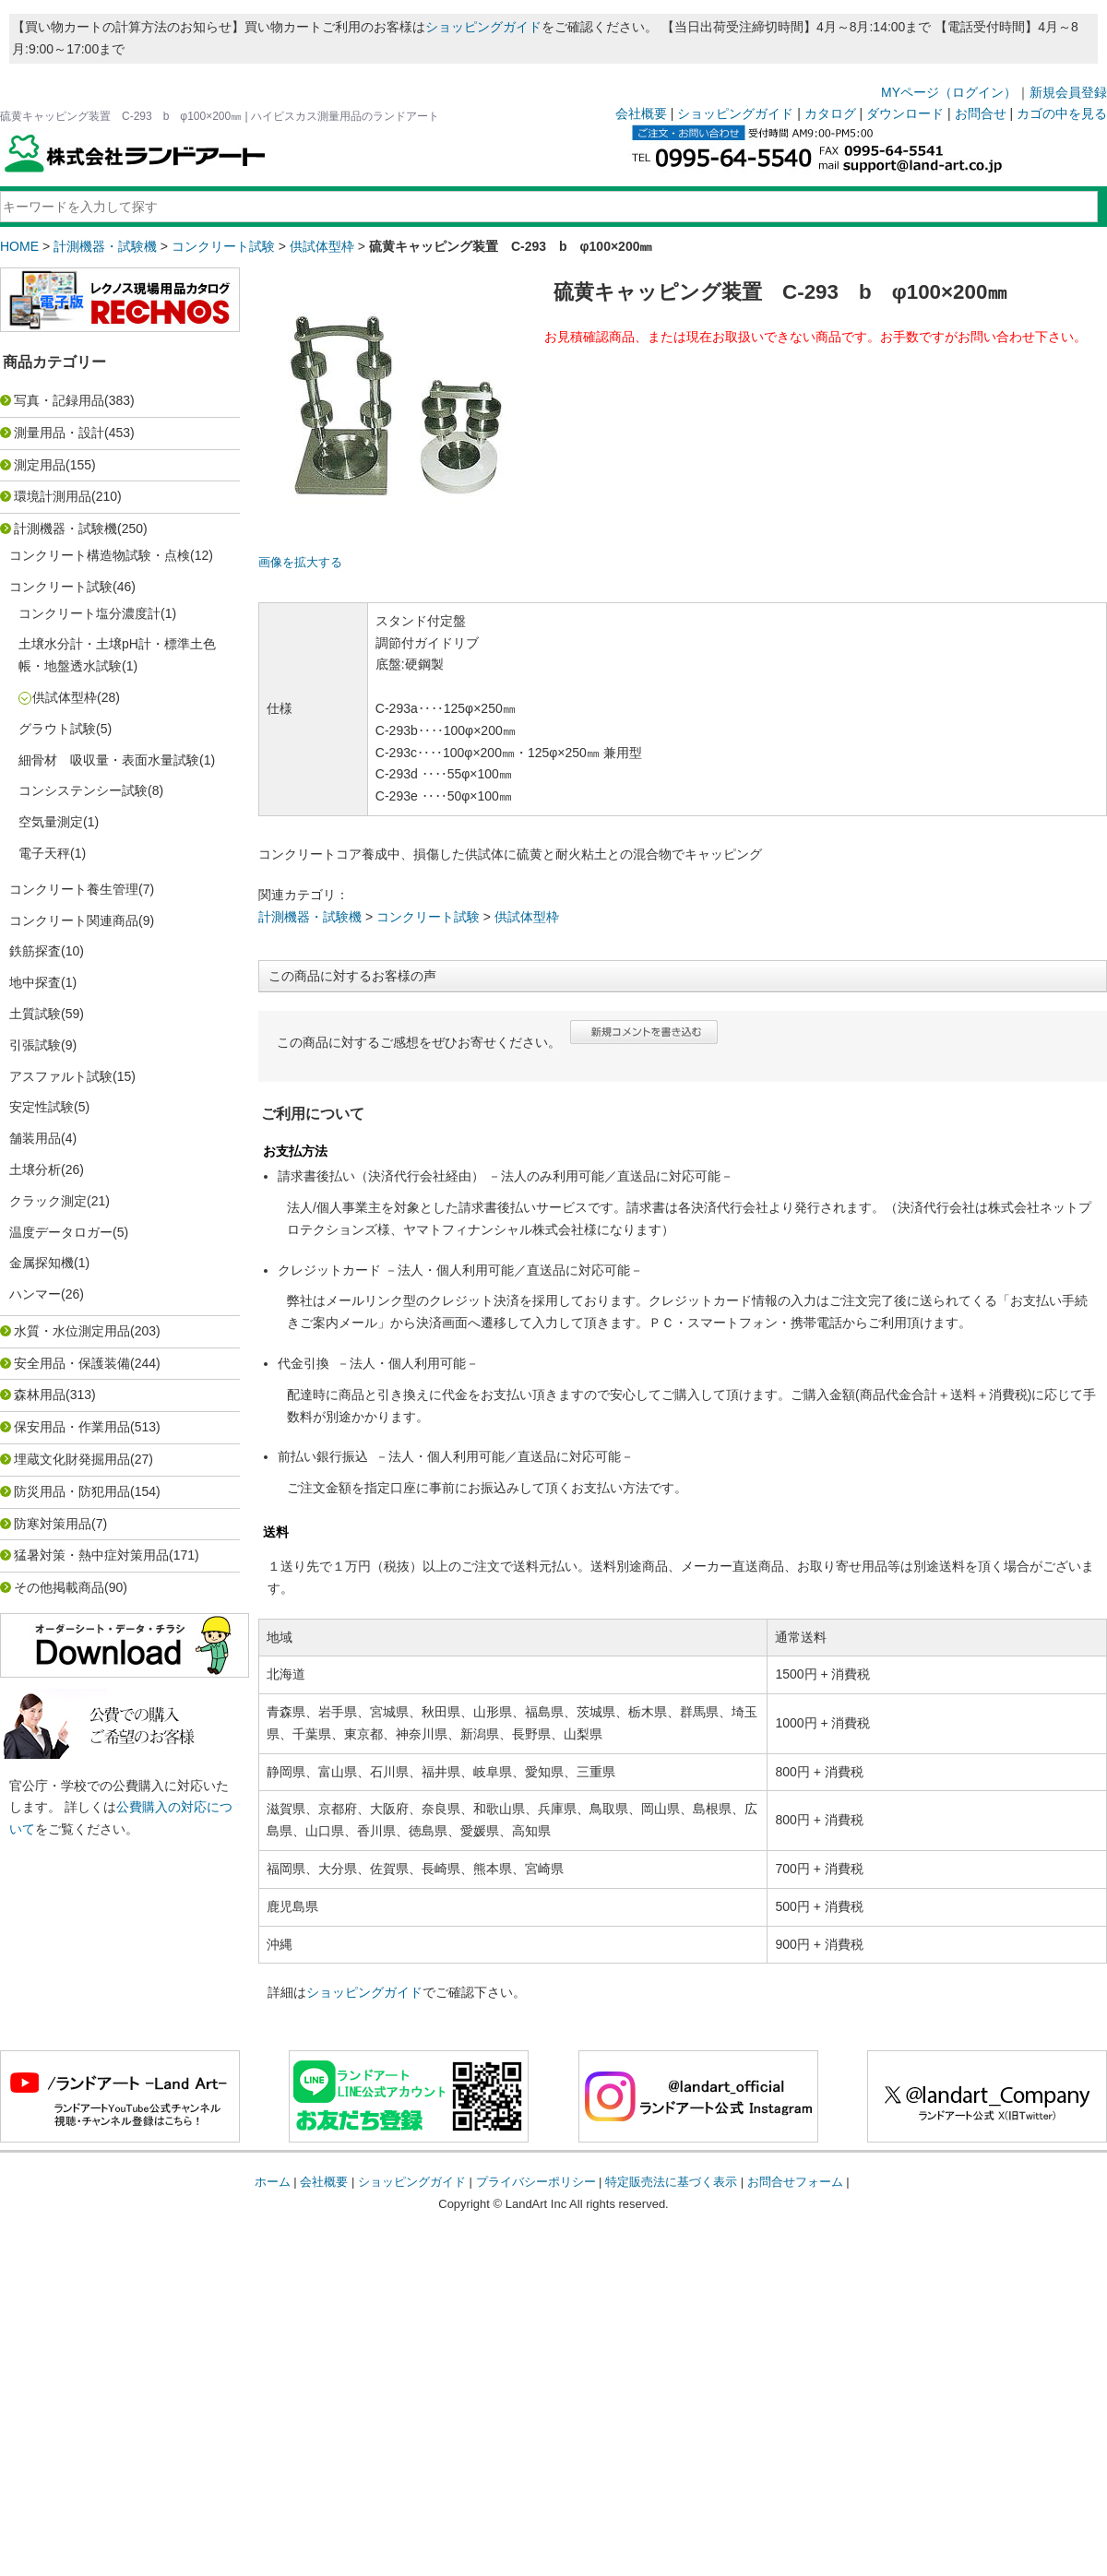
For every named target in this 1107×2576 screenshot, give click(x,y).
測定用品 (39, 464)
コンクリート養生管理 (73, 889)
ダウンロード (905, 113)
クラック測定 (48, 1200)
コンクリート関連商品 (73, 920)
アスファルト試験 (61, 1076)
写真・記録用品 (59, 400)
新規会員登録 (1068, 92)
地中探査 (35, 982)
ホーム (273, 2182)
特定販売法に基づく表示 (671, 2182)
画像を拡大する (300, 562)
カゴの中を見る (1062, 113)
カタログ (830, 113)
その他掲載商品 (59, 1587)
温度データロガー (61, 1232)
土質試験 (35, 1013)
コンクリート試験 (223, 246)
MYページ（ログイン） (949, 92)
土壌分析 (35, 1169)
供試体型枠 (322, 246)
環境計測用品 (52, 496)
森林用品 (39, 1394)
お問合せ (980, 113)
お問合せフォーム (795, 2182)
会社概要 (641, 113)
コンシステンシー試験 (83, 790)
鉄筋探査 (35, 951)
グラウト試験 (57, 728)
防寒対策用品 (52, 1523)
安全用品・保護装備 (72, 1363)
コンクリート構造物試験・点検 (99, 555)
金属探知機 (41, 1262)
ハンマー (35, 1294)
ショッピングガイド (483, 26)
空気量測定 (50, 821)
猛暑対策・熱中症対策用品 (91, 1555)
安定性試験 (41, 1106)
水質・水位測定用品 (72, 1331)
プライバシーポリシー (536, 2182)
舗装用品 (35, 1138)
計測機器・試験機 (105, 246)
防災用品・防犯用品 (72, 1491)
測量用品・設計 (59, 432)
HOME (19, 246)
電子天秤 (44, 853)
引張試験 (35, 1045)
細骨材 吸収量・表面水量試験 (108, 760)
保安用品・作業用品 (72, 1426)
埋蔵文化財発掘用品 (72, 1459)
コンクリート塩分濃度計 (89, 613)
